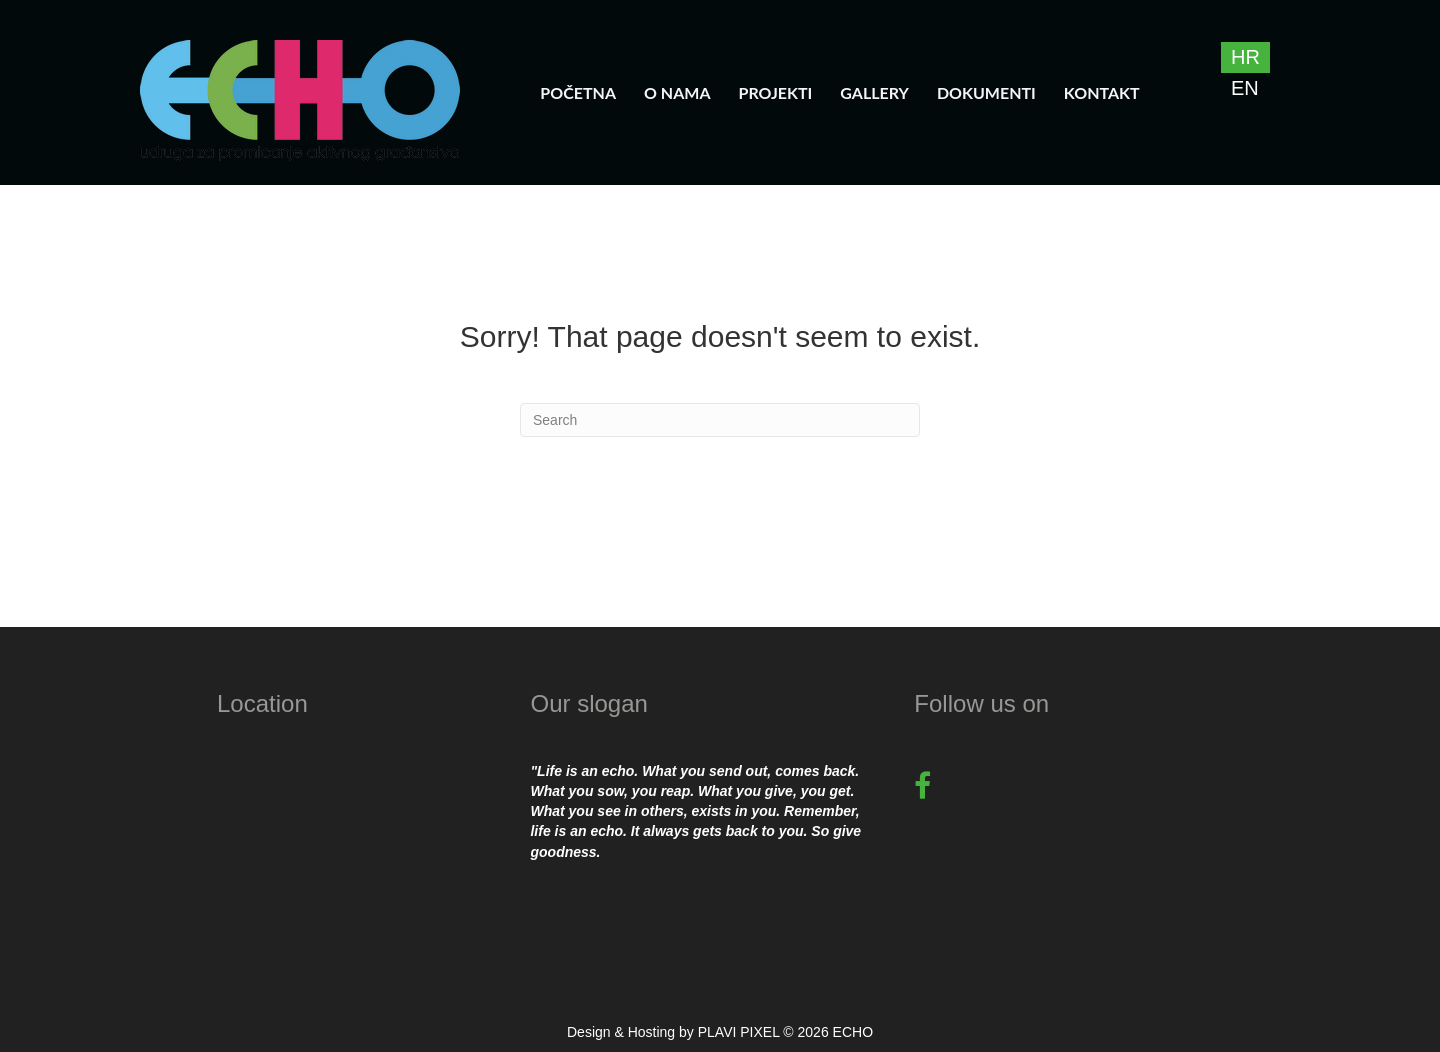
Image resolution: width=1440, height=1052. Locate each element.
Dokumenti (986, 92)
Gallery (874, 92)
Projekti (776, 92)
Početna (578, 92)
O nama (677, 92)
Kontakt (1102, 92)
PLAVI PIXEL (739, 1032)
